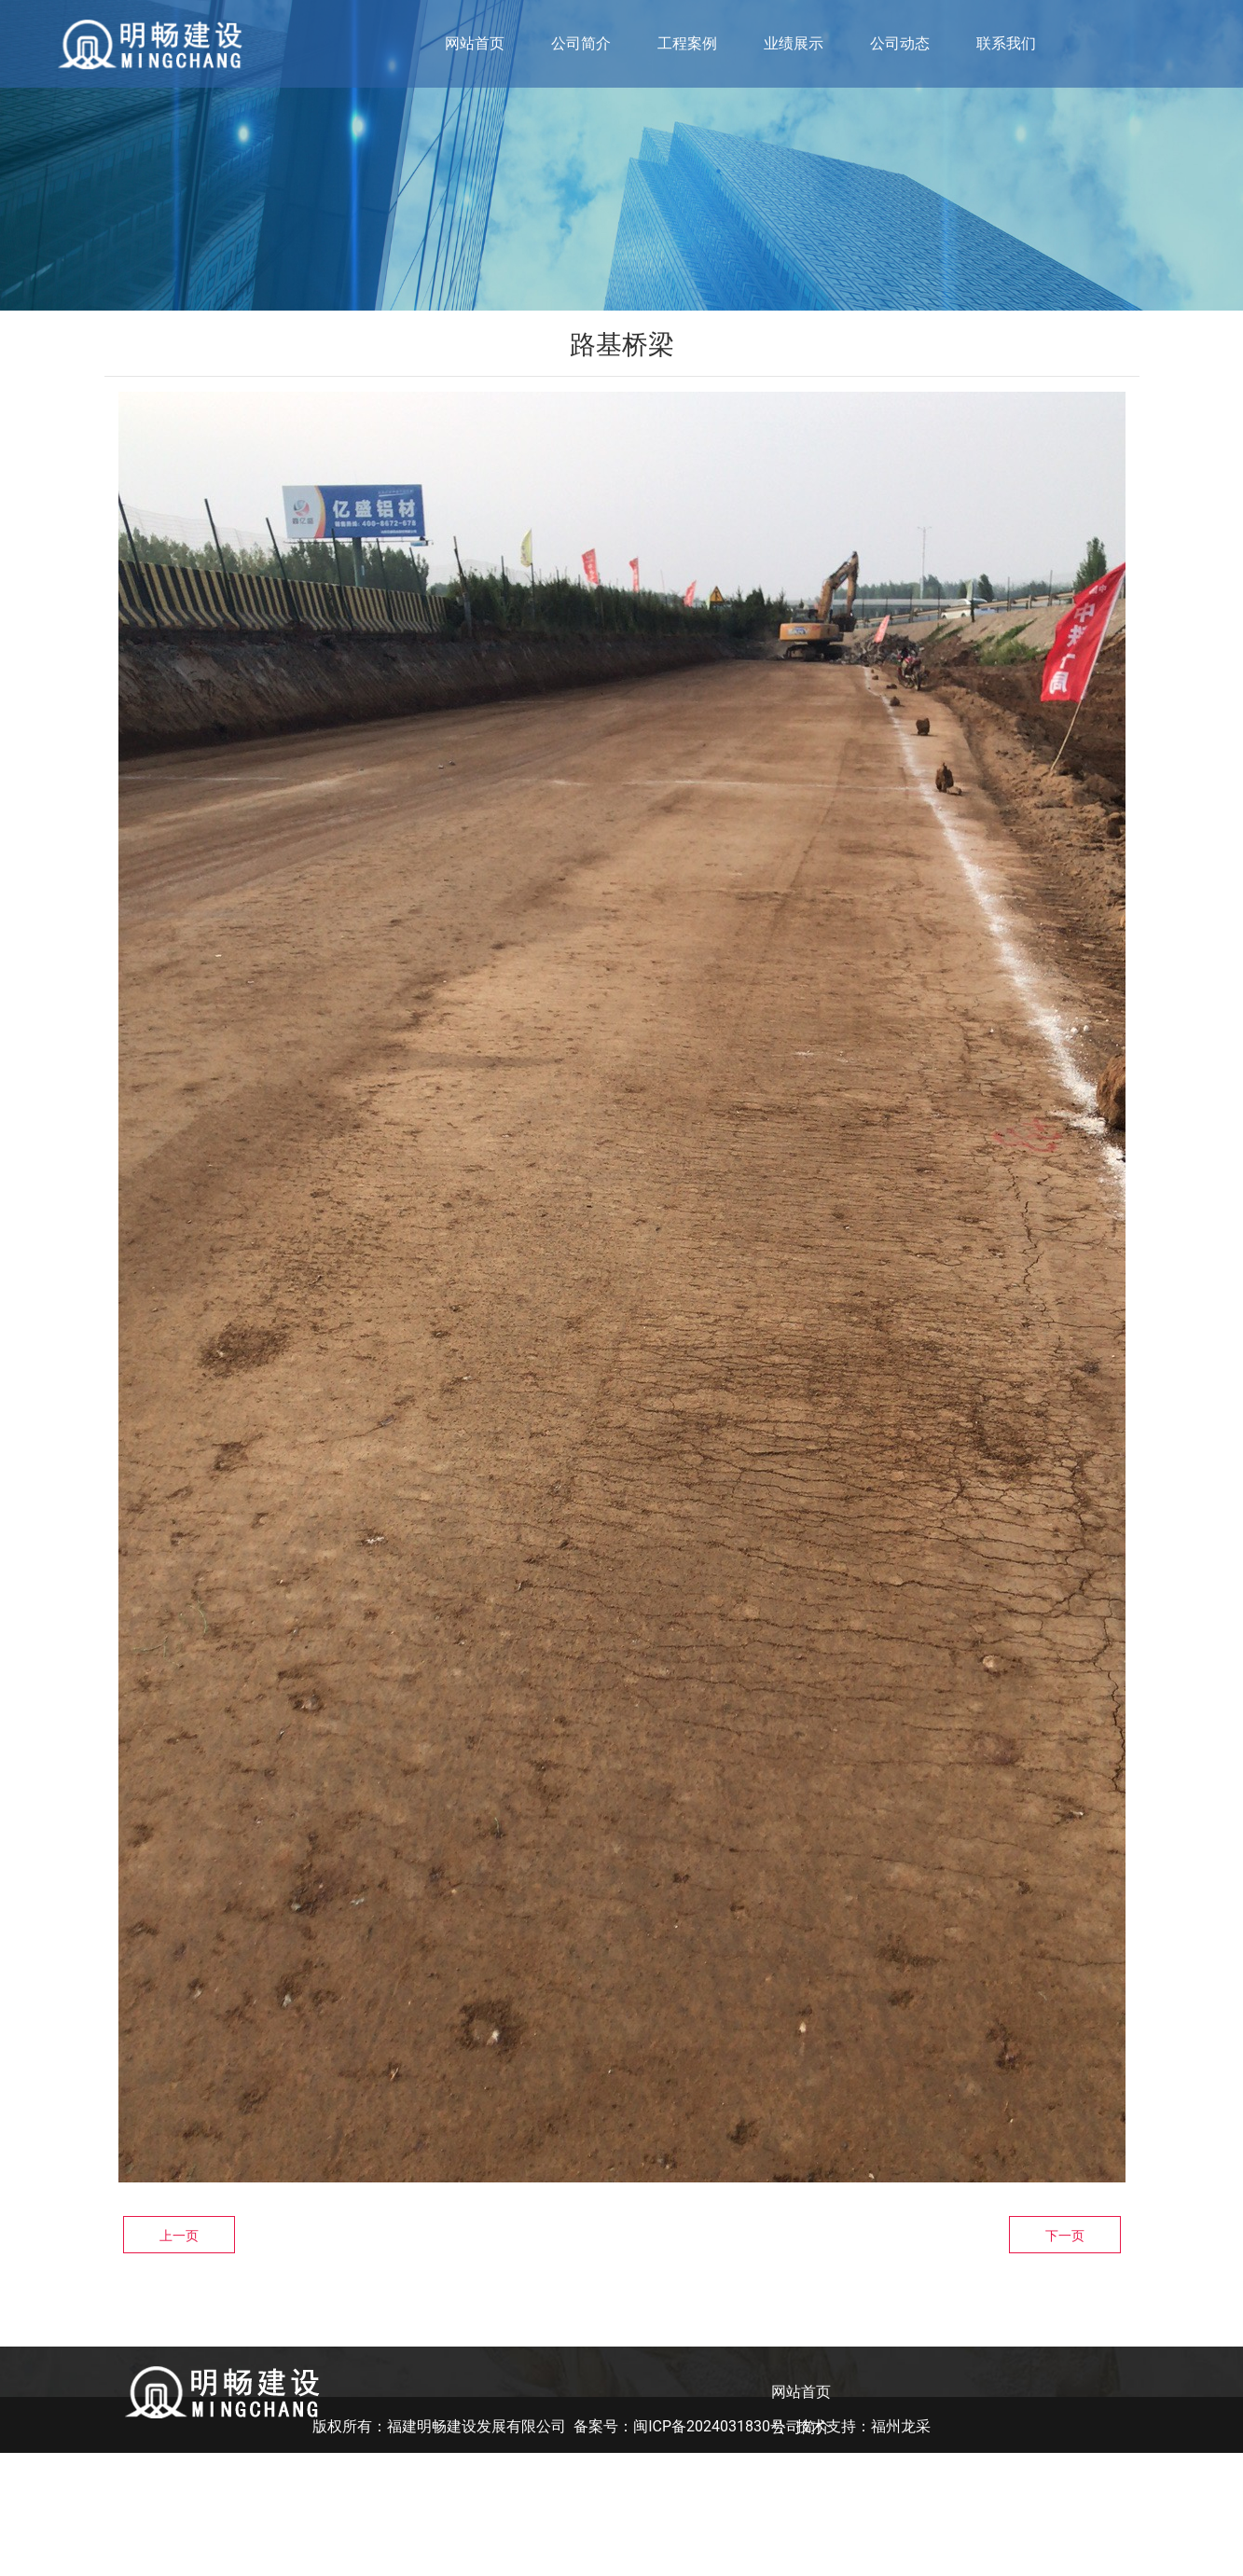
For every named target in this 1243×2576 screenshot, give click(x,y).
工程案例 (687, 43)
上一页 (179, 2235)
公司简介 (581, 43)
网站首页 (474, 43)
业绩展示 (793, 43)
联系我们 (1006, 43)
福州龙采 (901, 2549)
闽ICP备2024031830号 (709, 2549)
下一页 (1064, 2235)
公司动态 (900, 43)
